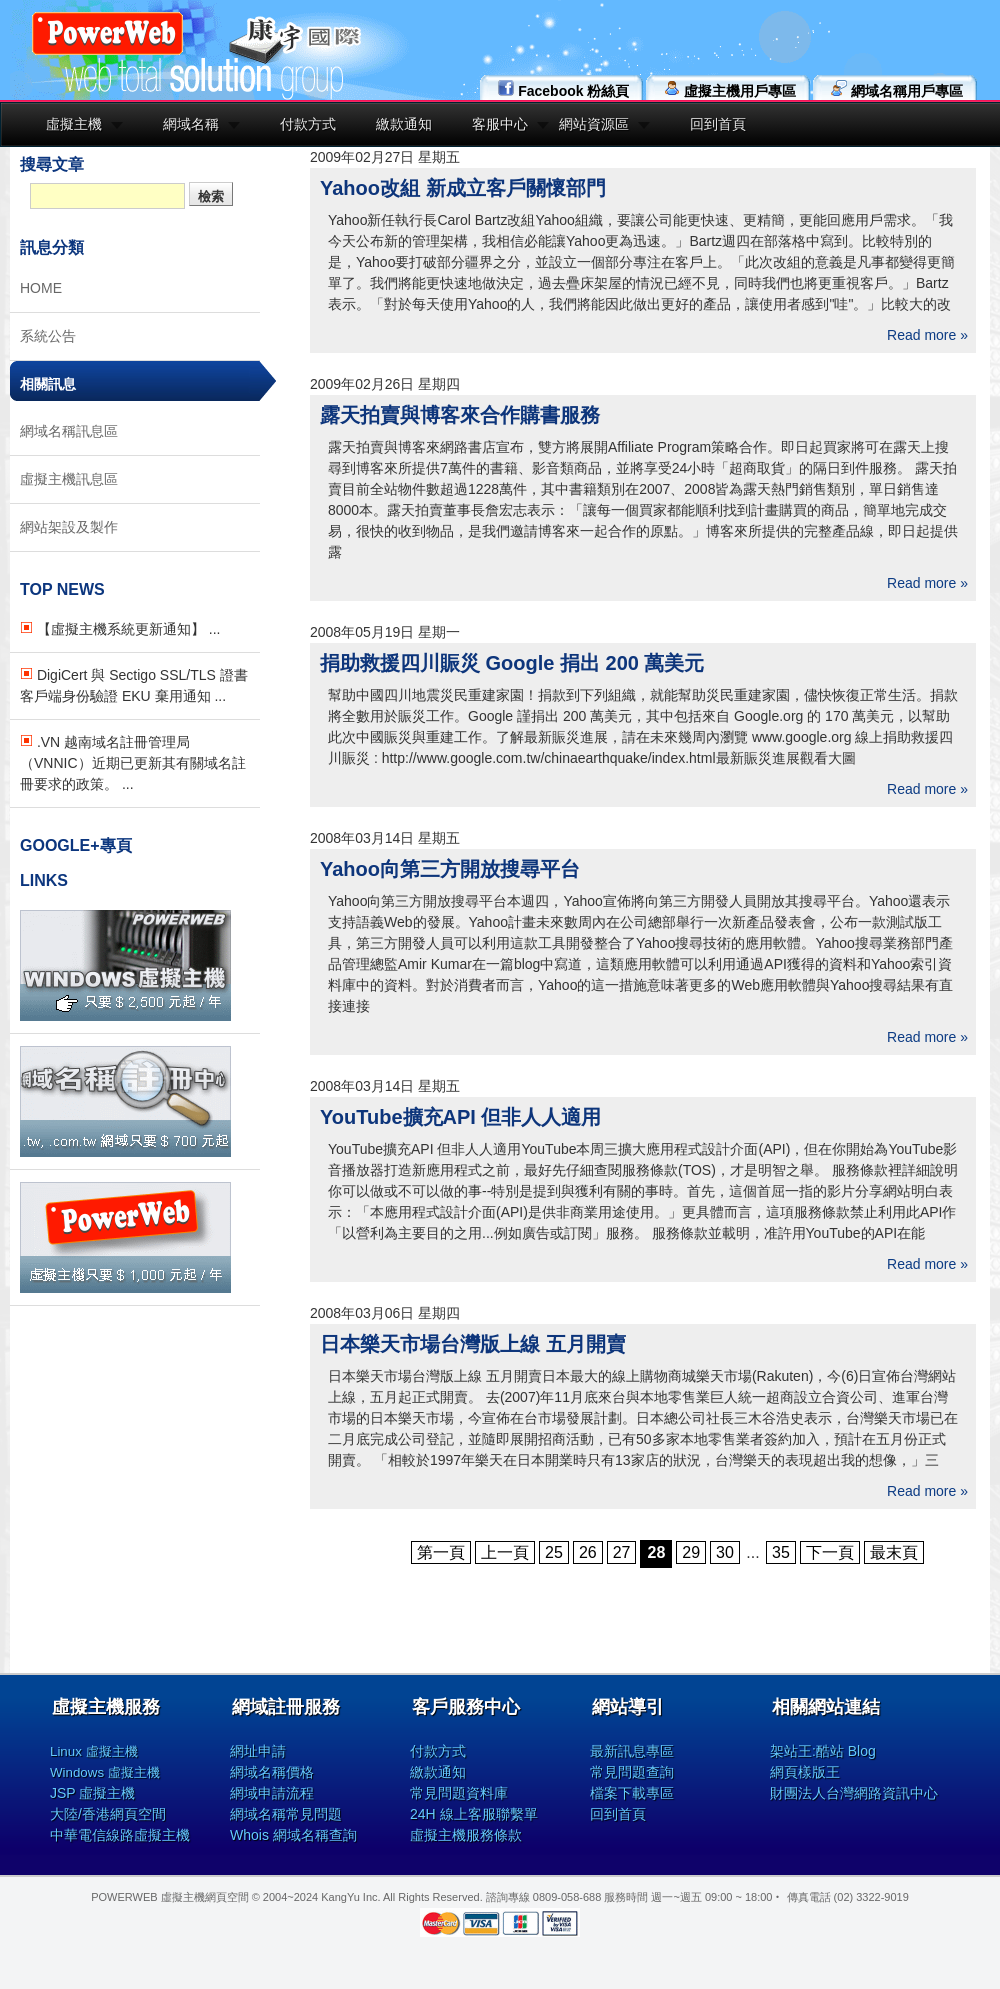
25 (554, 1552)
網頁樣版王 (805, 1772)
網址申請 (258, 1751)
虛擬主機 (74, 124)
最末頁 (894, 1552)
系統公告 (48, 336)
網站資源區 (594, 124)
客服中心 (500, 124)
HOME (41, 288)
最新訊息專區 (632, 1751)
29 (691, 1552)
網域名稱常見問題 (286, 1814)
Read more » (927, 335)
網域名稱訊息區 (69, 431)
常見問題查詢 (632, 1772)
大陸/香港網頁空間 (108, 1814)
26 (588, 1552)
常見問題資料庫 (459, 1793)
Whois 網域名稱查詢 (293, 1835)
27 (622, 1552)
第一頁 (441, 1552)
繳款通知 (404, 124)
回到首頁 (718, 124)
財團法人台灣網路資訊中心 (854, 1793)
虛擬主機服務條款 (466, 1835)
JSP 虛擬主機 (92, 1793)
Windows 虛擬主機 (105, 1772)
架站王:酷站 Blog (823, 1751)
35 (781, 1552)
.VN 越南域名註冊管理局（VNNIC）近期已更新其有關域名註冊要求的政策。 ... (133, 763)
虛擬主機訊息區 (69, 479)
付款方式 (308, 124)
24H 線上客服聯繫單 (474, 1814)
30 (725, 1552)
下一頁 (830, 1552)
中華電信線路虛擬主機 (120, 1835)
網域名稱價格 (272, 1772)
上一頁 (505, 1552)
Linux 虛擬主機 (94, 1751)
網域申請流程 (272, 1793)
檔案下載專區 (632, 1793)
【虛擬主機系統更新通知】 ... (120, 629)
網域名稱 (191, 124)
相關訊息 (48, 384)
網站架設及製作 (69, 527)
